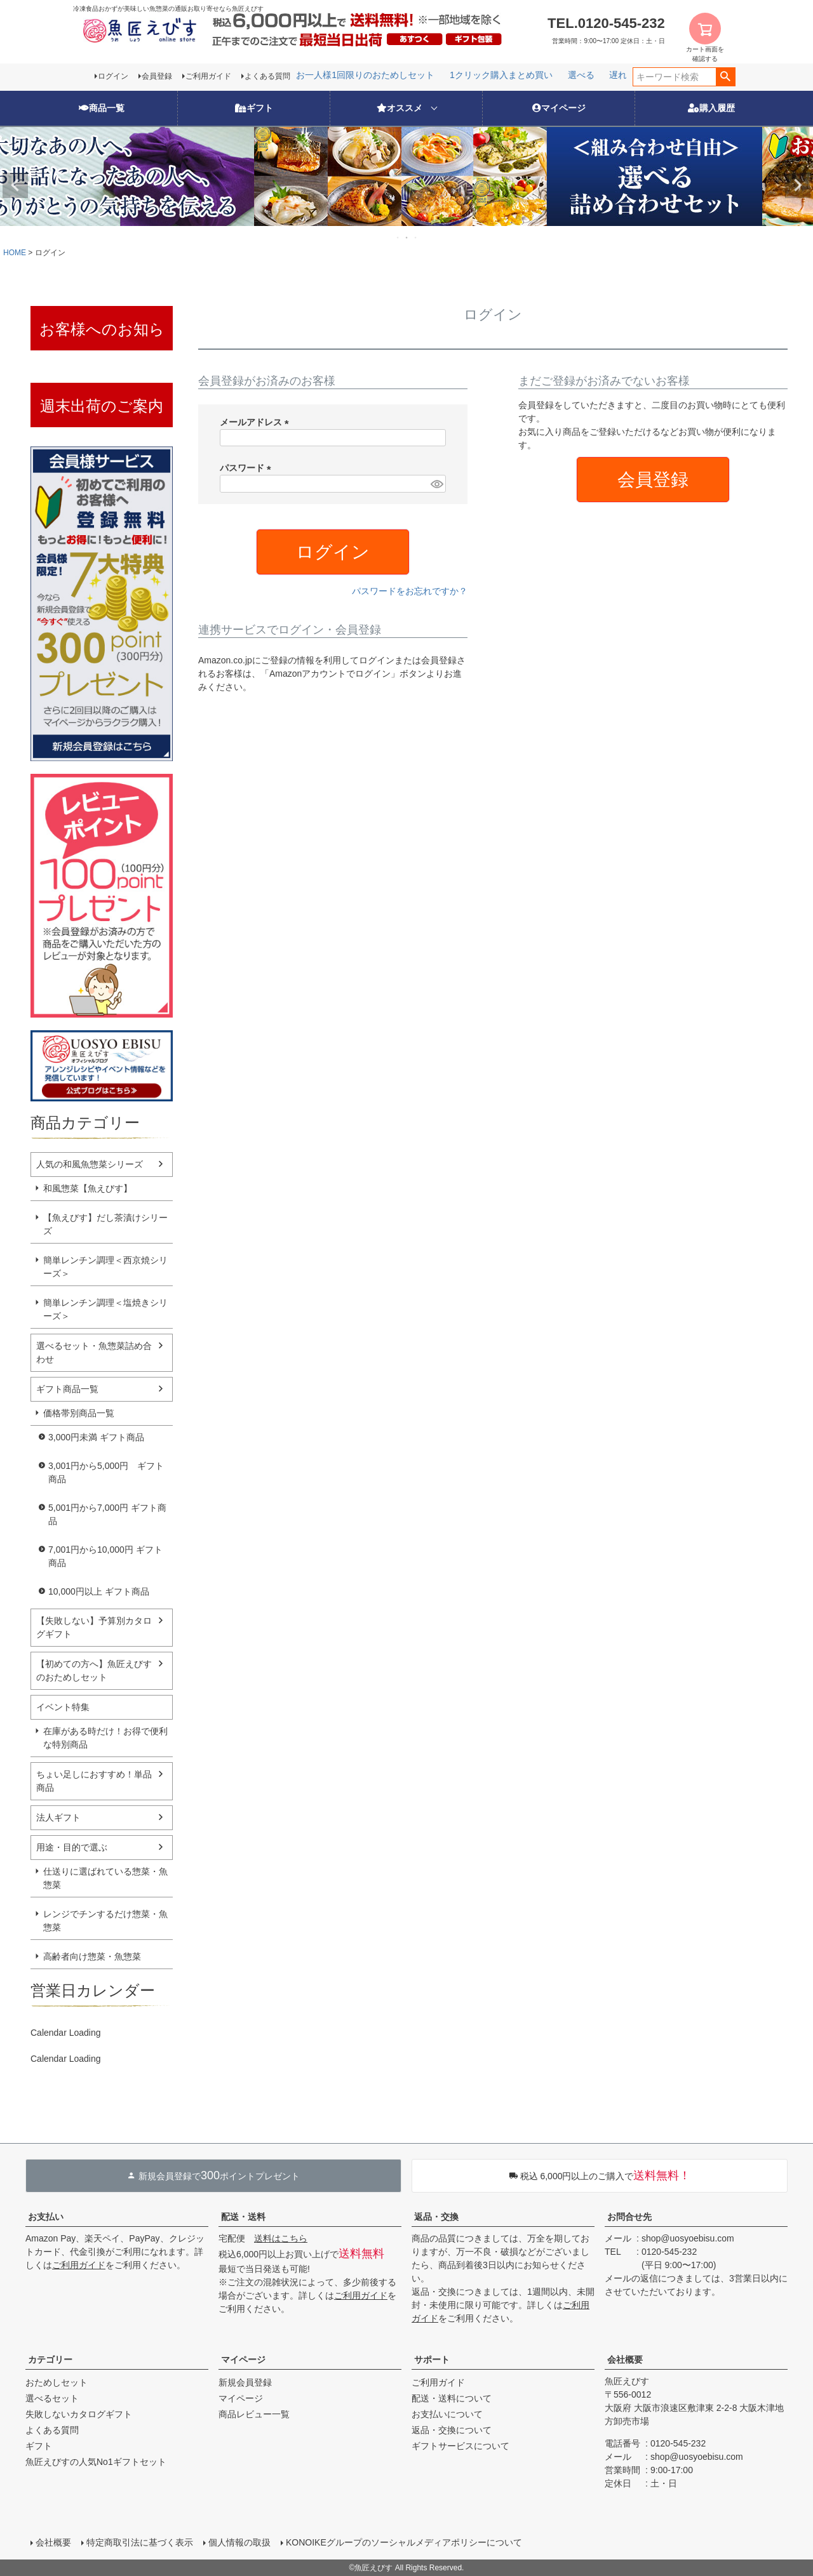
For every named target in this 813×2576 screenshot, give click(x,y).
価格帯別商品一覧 (78, 1413)
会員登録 (157, 76)
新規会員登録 (245, 2382)
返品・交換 (436, 2217)
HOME (14, 252)
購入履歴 (711, 108)
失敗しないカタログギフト (78, 2414)
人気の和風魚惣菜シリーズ (89, 1164)
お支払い (46, 2217)
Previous (15, 185)
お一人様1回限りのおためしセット (577, 75)
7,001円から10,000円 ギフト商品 (105, 1556)
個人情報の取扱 (239, 2542)
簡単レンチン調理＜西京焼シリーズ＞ (105, 1266)
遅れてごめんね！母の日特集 (367, 75)
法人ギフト (58, 1817)
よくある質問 (267, 76)
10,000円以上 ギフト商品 (98, 1591)
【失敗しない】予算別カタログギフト (94, 1627)
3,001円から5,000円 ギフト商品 (106, 1472)
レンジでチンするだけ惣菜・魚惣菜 (105, 1920)
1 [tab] (398, 237)
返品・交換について (452, 2430)
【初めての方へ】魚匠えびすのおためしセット (94, 1670)
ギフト (254, 108)
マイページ (559, 108)
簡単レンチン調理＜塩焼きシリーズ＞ (105, 1309)
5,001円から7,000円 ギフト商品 (107, 1514)
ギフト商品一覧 (67, 1389)
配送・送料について (452, 2398)
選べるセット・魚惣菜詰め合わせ (94, 1352)
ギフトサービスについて (460, 2446)
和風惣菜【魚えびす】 (87, 1188)
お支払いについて (447, 2414)
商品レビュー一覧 (254, 2414)
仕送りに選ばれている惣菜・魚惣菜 (105, 1878)
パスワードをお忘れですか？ (409, 591)
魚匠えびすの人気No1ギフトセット (95, 2462)
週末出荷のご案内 (101, 406)
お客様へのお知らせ (102, 335)
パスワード (248, 468)
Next (797, 185)
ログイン (113, 76)
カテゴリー (50, 2359)
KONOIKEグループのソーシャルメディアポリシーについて (404, 2542)
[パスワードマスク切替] (436, 483)
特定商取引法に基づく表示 (139, 2542)
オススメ (399, 108)
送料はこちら (280, 2238)
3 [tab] (416, 237)
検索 (726, 77)
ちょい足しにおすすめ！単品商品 (94, 1781)
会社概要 (625, 2359)
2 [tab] (407, 237)
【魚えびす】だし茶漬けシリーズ (105, 1224)
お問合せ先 (629, 2217)
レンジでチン (466, 75)
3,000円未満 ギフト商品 (96, 1437)
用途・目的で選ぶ (71, 1847)
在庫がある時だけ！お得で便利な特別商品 (105, 1737)
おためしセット (56, 2382)
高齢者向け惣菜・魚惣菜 (92, 1956)
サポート (432, 2359)
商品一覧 (101, 108)
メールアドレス (256, 422)
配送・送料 (243, 2217)
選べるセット (52, 2398)
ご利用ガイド (208, 76)
